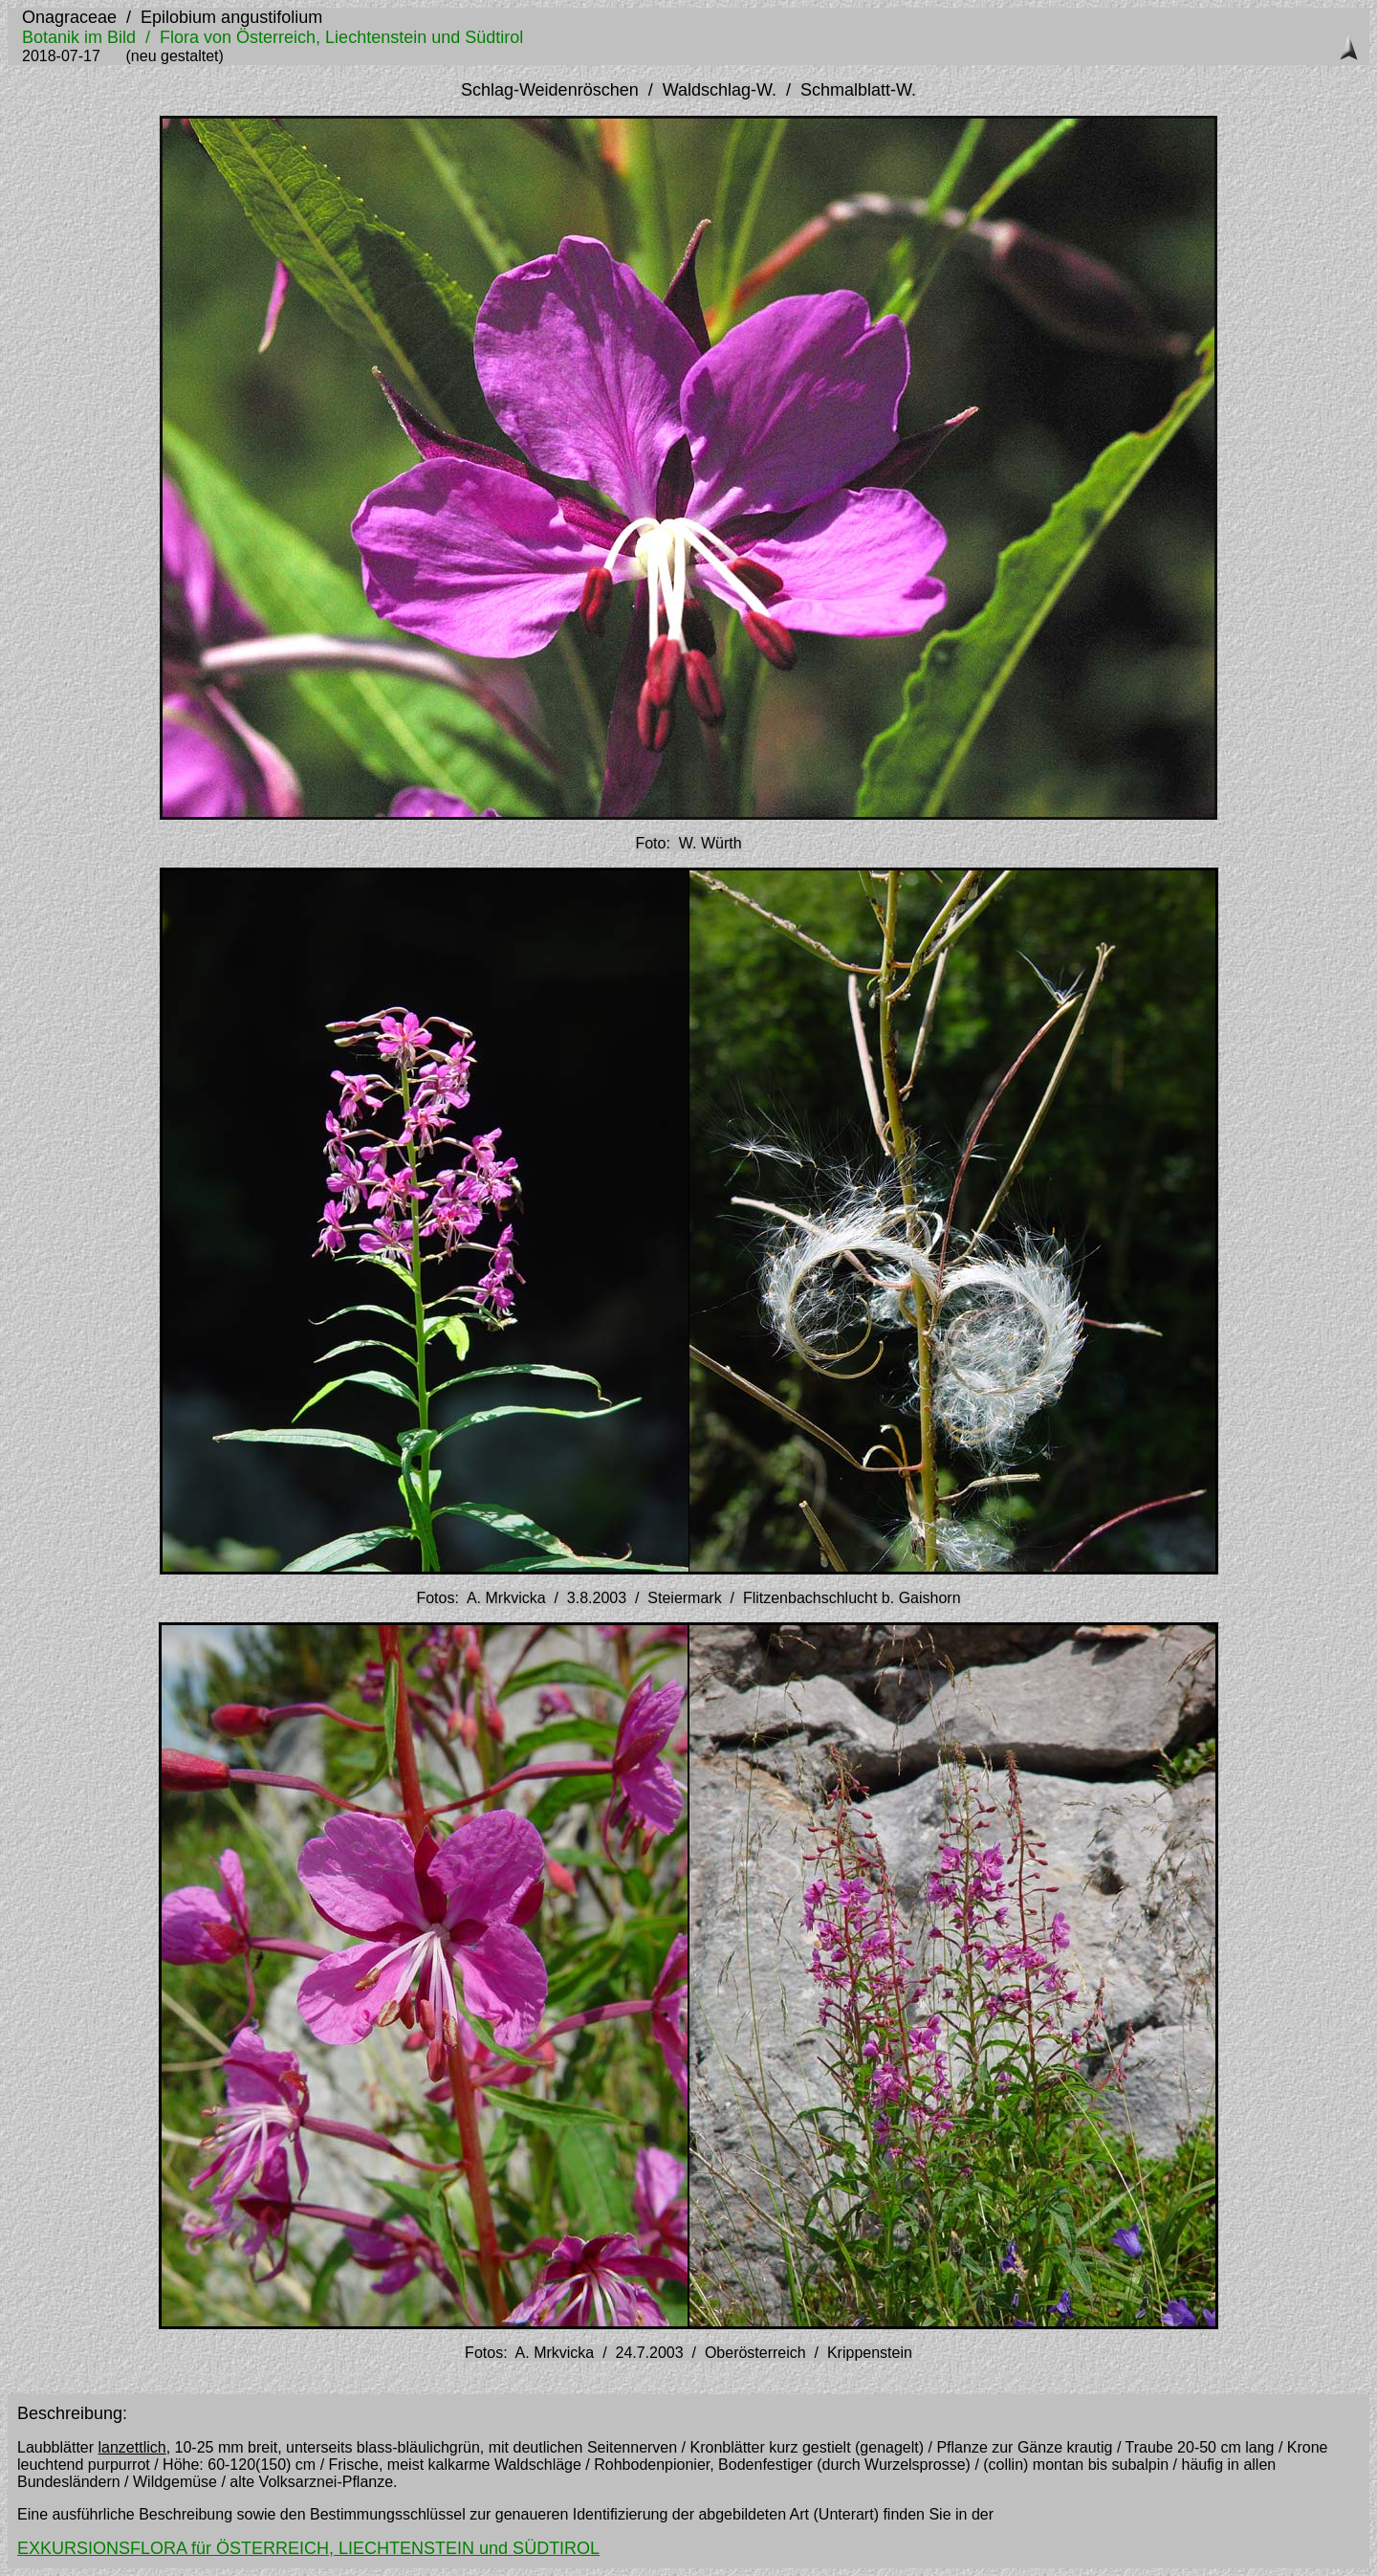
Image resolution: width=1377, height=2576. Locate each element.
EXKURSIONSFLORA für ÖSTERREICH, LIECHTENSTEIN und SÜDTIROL (308, 2548)
